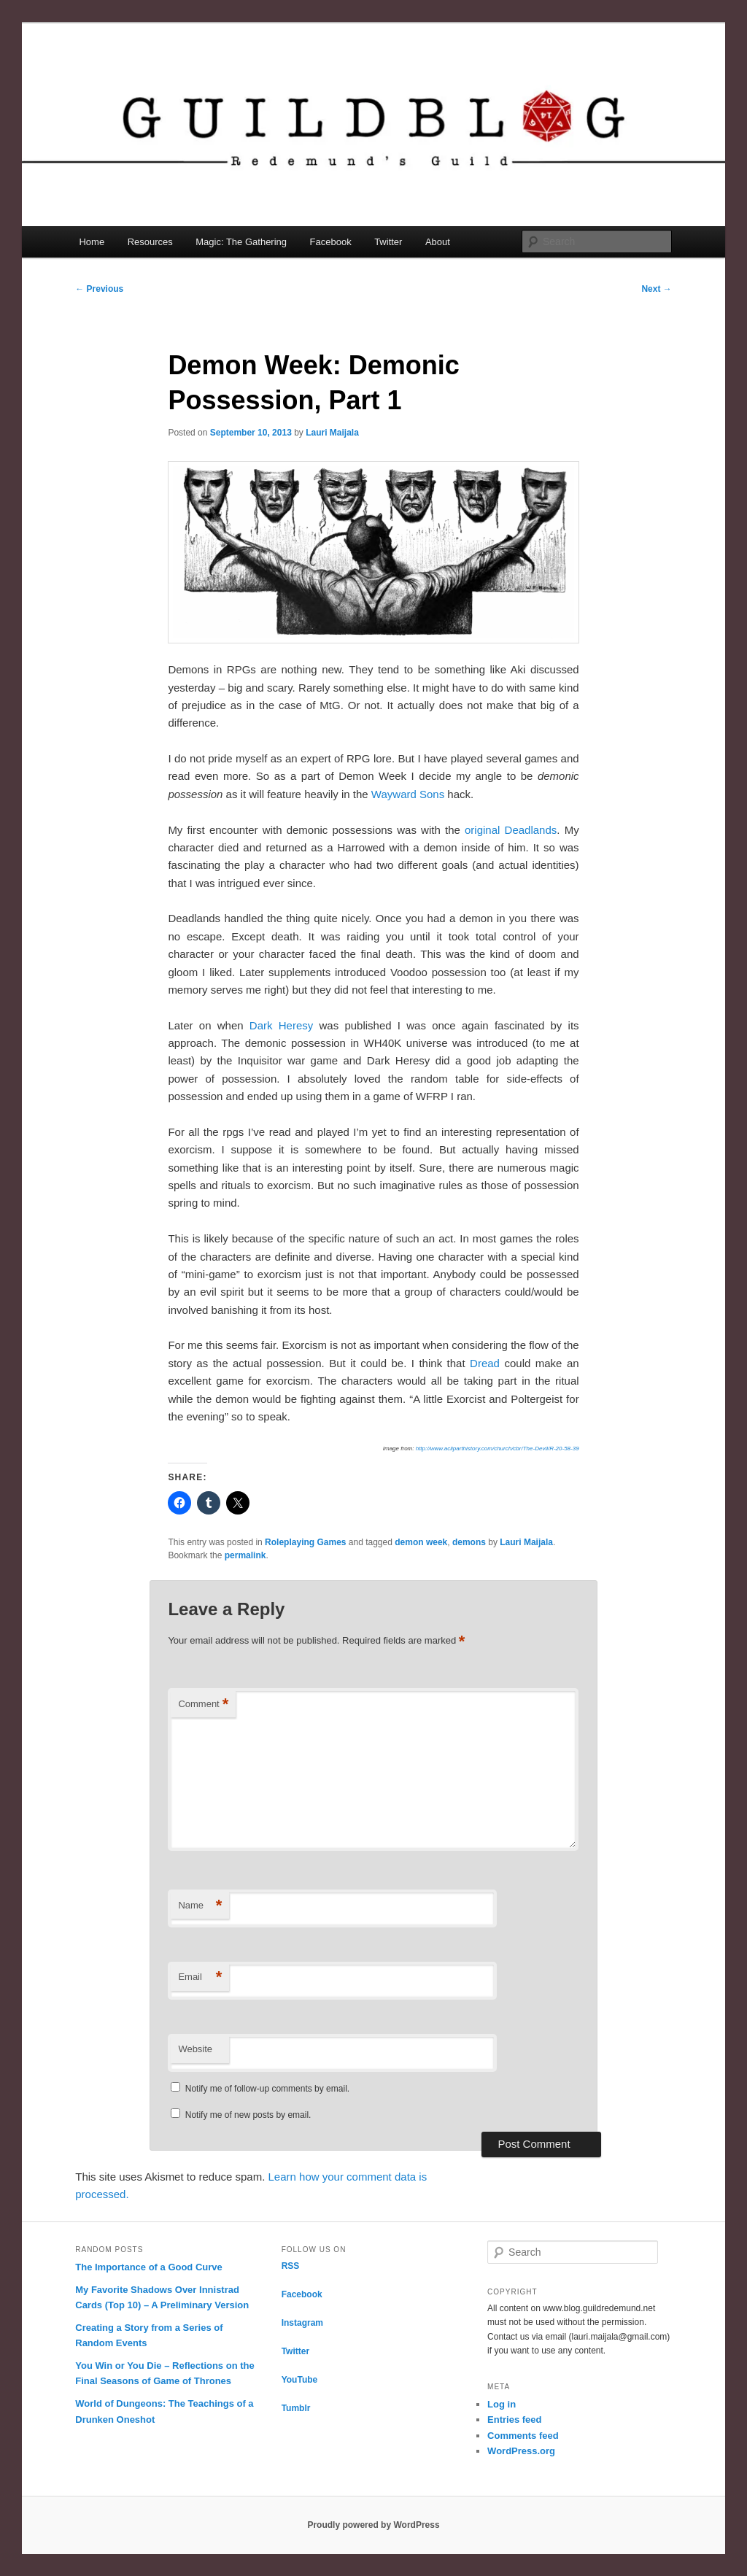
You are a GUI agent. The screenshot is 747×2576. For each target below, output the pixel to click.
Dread (485, 1363)
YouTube (300, 2380)
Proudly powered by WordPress (373, 2525)
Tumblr (296, 2408)
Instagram (302, 2323)
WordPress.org (521, 2450)
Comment (203, 1704)
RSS (291, 2266)
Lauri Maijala (332, 433)
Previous (99, 289)
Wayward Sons (407, 794)
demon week (421, 1542)
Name (200, 1905)
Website (195, 2048)
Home (91, 241)
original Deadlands (511, 830)
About (437, 241)
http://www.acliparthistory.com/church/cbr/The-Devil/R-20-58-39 (497, 1448)
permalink (245, 1555)
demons (469, 1542)
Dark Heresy (281, 1025)
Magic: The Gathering (241, 241)
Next (656, 289)
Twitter (388, 241)
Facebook (331, 241)
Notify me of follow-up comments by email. (267, 2089)
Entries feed (514, 2419)
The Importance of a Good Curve (148, 2267)
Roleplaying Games (305, 1542)
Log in (501, 2404)
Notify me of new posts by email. (248, 2115)
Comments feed (523, 2435)
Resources (150, 241)
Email (200, 1977)
